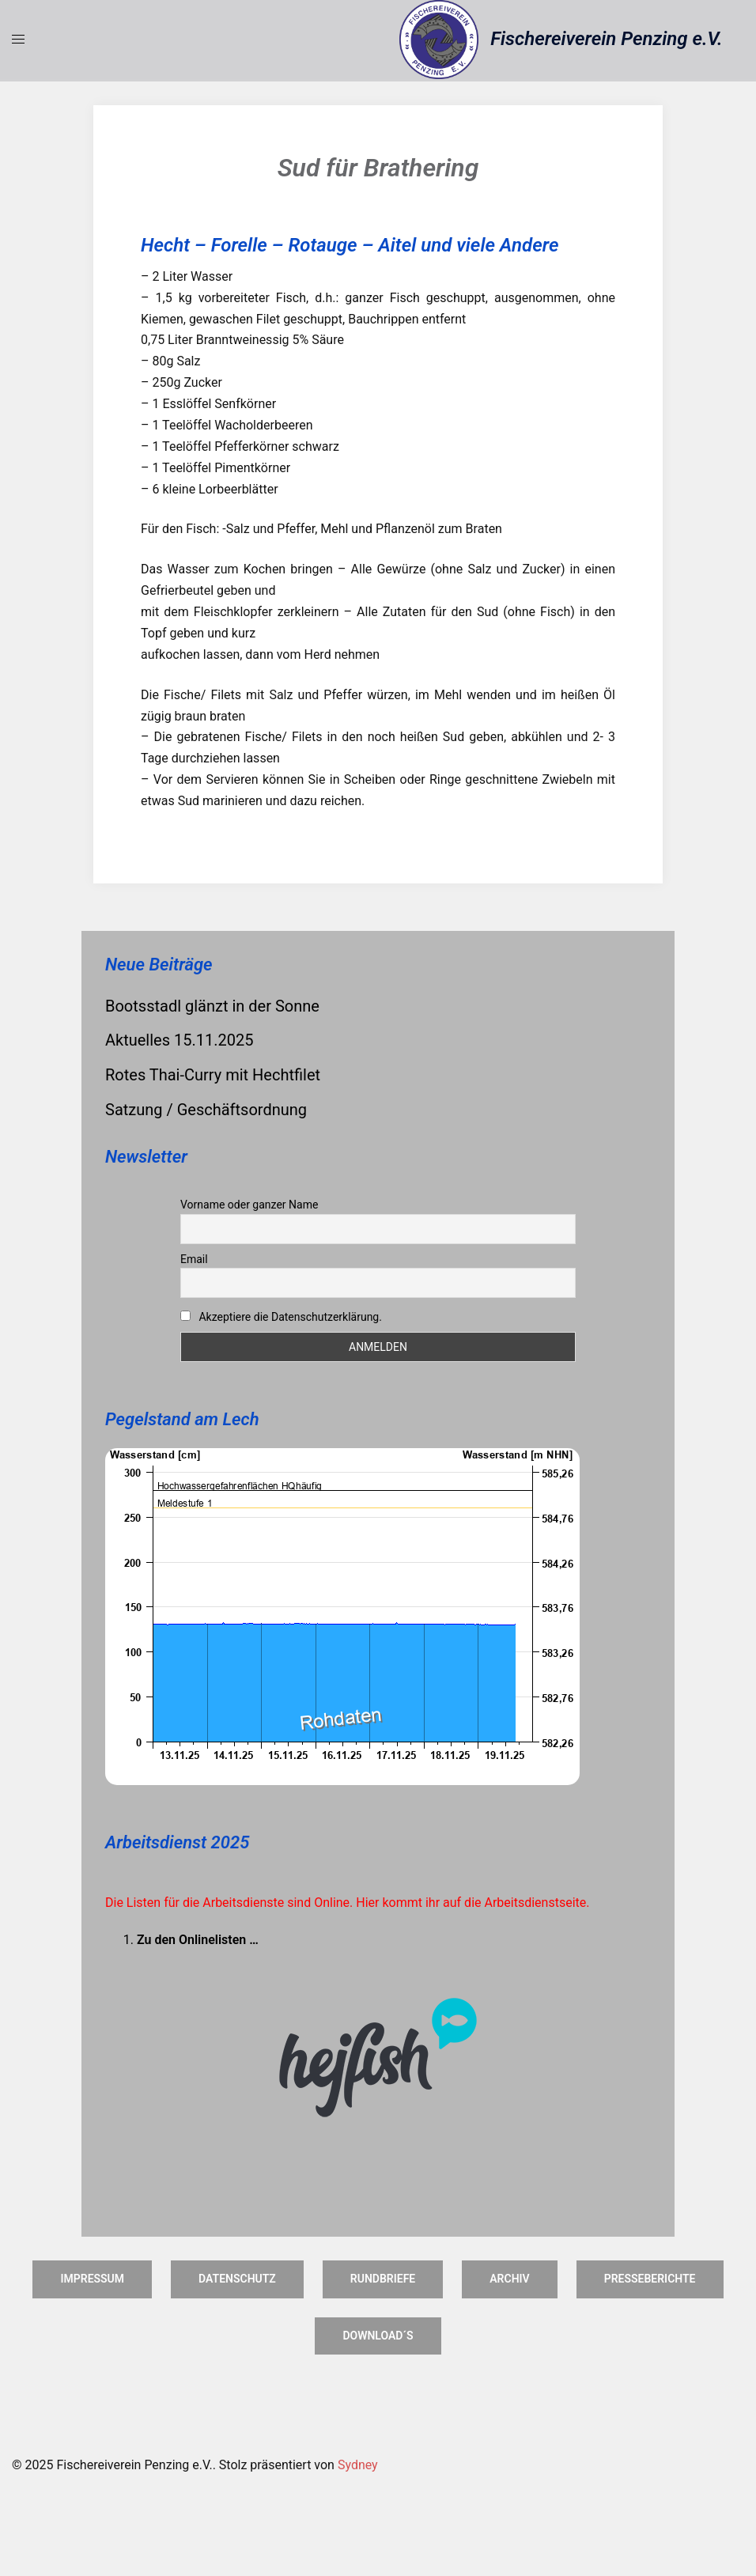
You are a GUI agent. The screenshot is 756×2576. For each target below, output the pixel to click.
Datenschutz (237, 2278)
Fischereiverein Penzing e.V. (606, 39)
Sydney (358, 2464)
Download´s (377, 2335)
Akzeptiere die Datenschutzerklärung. (289, 1317)
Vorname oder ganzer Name (249, 1204)
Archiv (509, 2278)
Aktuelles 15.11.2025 (179, 1040)
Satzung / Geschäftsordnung (206, 1109)
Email (194, 1259)
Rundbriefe (382, 2278)
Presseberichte (650, 2278)
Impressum (92, 2278)
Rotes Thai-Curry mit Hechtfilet (212, 1074)
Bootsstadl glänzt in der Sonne (212, 1006)
